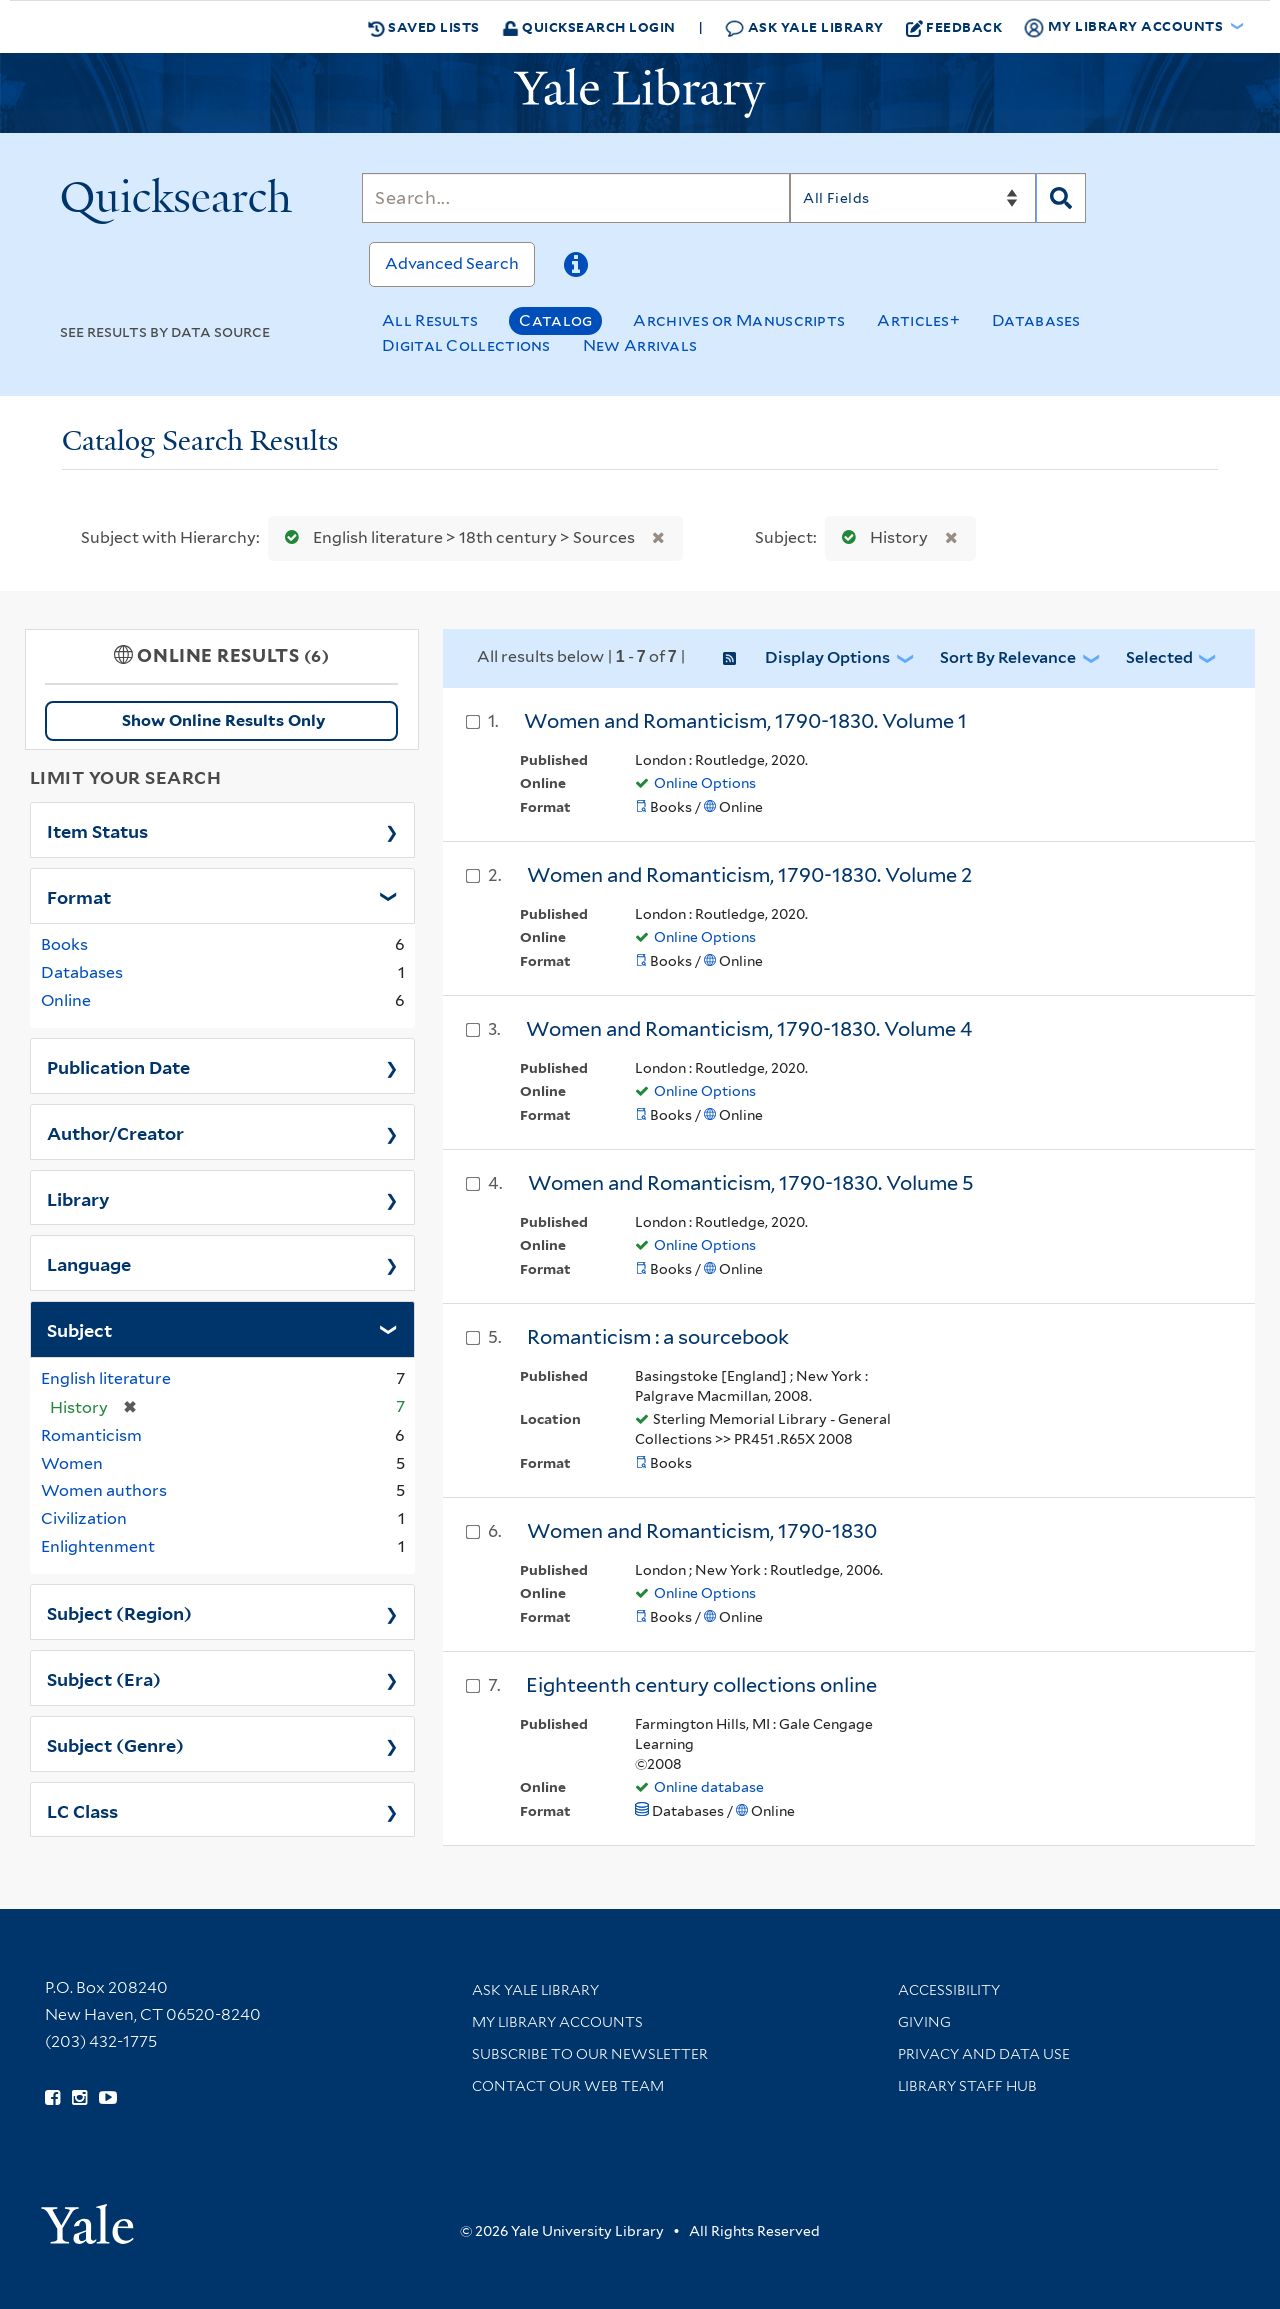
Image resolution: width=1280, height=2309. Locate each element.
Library (78, 1198)
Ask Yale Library (804, 27)
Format (79, 896)
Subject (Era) (104, 1678)
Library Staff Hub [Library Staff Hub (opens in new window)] (967, 2086)
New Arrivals (640, 345)
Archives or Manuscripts (739, 320)
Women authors (104, 1490)
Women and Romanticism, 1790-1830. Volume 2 (750, 875)
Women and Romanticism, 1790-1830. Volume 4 (749, 1029)
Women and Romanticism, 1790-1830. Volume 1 (745, 721)
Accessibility (949, 1990)
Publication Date (118, 1066)
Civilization (84, 1518)
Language (89, 1263)
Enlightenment (98, 1546)
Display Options (827, 657)
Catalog (555, 320)
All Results (430, 320)
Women (72, 1463)
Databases (1036, 320)
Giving (924, 2022)
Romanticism (91, 1435)
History (880, 537)
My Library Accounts (557, 2022)
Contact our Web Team (568, 2086)
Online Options (705, 783)
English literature (106, 1378)
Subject (79, 1329)
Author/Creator (115, 1132)
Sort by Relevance (1008, 657)
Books (64, 944)
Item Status (97, 830)
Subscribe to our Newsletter (590, 2054)
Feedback (954, 27)
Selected (1159, 657)
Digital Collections (466, 345)
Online (66, 1000)
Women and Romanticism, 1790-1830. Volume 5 (751, 1183)
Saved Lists (424, 27)
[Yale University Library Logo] (640, 93)
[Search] (576, 198)
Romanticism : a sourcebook (658, 1337)
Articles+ (918, 320)
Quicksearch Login (589, 26)
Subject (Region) (119, 1612)
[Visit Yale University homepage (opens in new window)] (87, 2217)
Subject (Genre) (115, 1744)
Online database (709, 1787)
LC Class (82, 1810)
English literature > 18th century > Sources (455, 537)
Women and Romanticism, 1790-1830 (702, 1531)
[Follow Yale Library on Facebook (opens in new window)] (52, 2098)
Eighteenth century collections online (701, 1685)
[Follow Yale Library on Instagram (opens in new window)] (79, 2098)
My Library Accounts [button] (1125, 27)
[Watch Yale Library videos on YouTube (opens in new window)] (108, 2098)
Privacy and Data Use (984, 2054)
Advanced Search (452, 263)
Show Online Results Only (223, 720)
